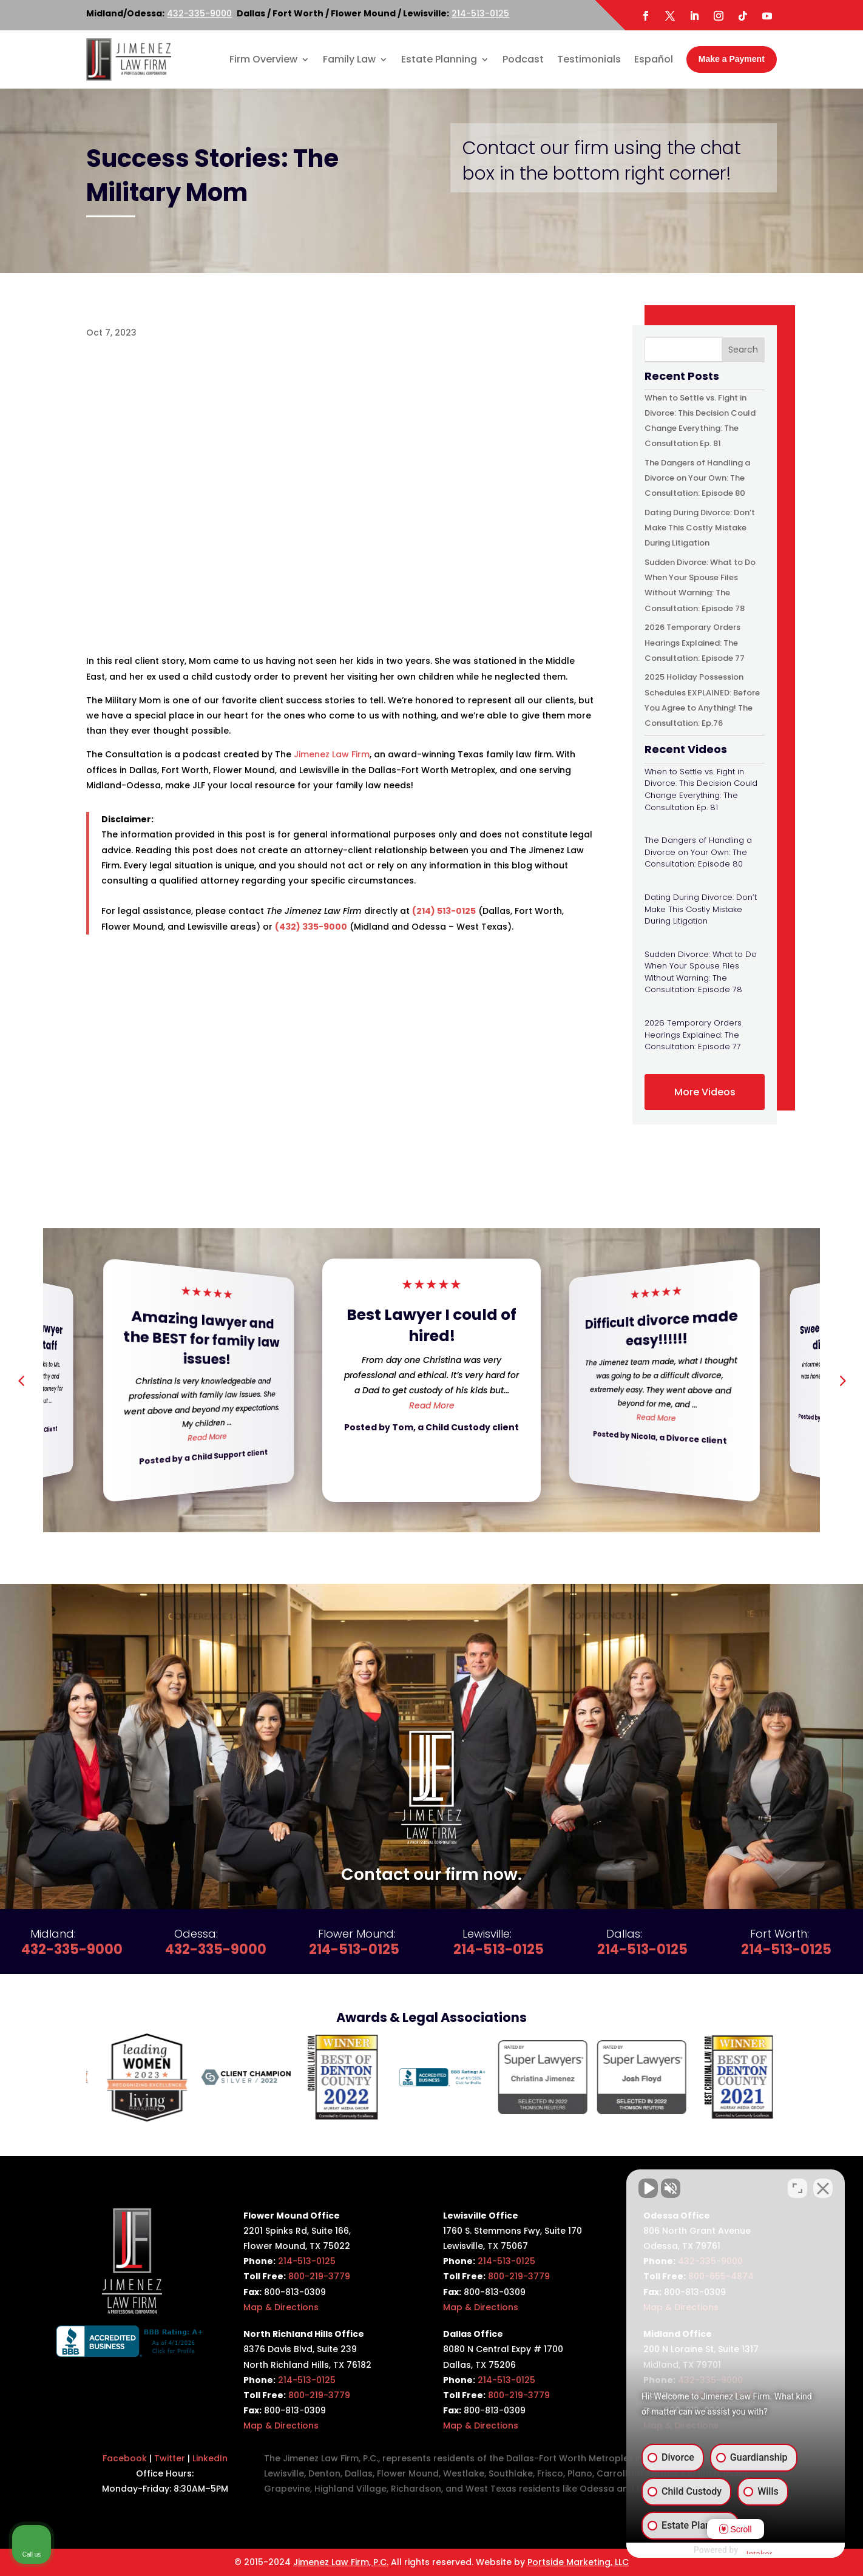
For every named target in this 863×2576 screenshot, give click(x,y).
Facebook (125, 2458)
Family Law (349, 59)
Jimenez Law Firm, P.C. (340, 2562)
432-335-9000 (199, 13)
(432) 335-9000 (311, 927)
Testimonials (589, 59)
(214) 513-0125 (444, 911)
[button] (842, 1380)
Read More (207, 1437)
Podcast (523, 59)
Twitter (169, 2458)
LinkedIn (210, 2458)
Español (653, 59)
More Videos (705, 1092)
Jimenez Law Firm (332, 754)
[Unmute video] (648, 2188)
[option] (135, 2077)
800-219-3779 (319, 2276)
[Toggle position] (797, 2188)
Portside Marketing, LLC (578, 2562)
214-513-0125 (480, 13)
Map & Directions (281, 2307)
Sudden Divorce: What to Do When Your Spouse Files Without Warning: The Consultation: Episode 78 (701, 972)
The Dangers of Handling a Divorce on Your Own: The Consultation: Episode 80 (697, 478)
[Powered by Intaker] (759, 2550)
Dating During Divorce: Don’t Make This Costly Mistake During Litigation (700, 528)
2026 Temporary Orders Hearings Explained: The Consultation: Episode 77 (695, 642)
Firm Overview (263, 59)
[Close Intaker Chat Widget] (823, 2188)
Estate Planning (439, 59)
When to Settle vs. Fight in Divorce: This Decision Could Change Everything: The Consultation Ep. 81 (701, 789)
